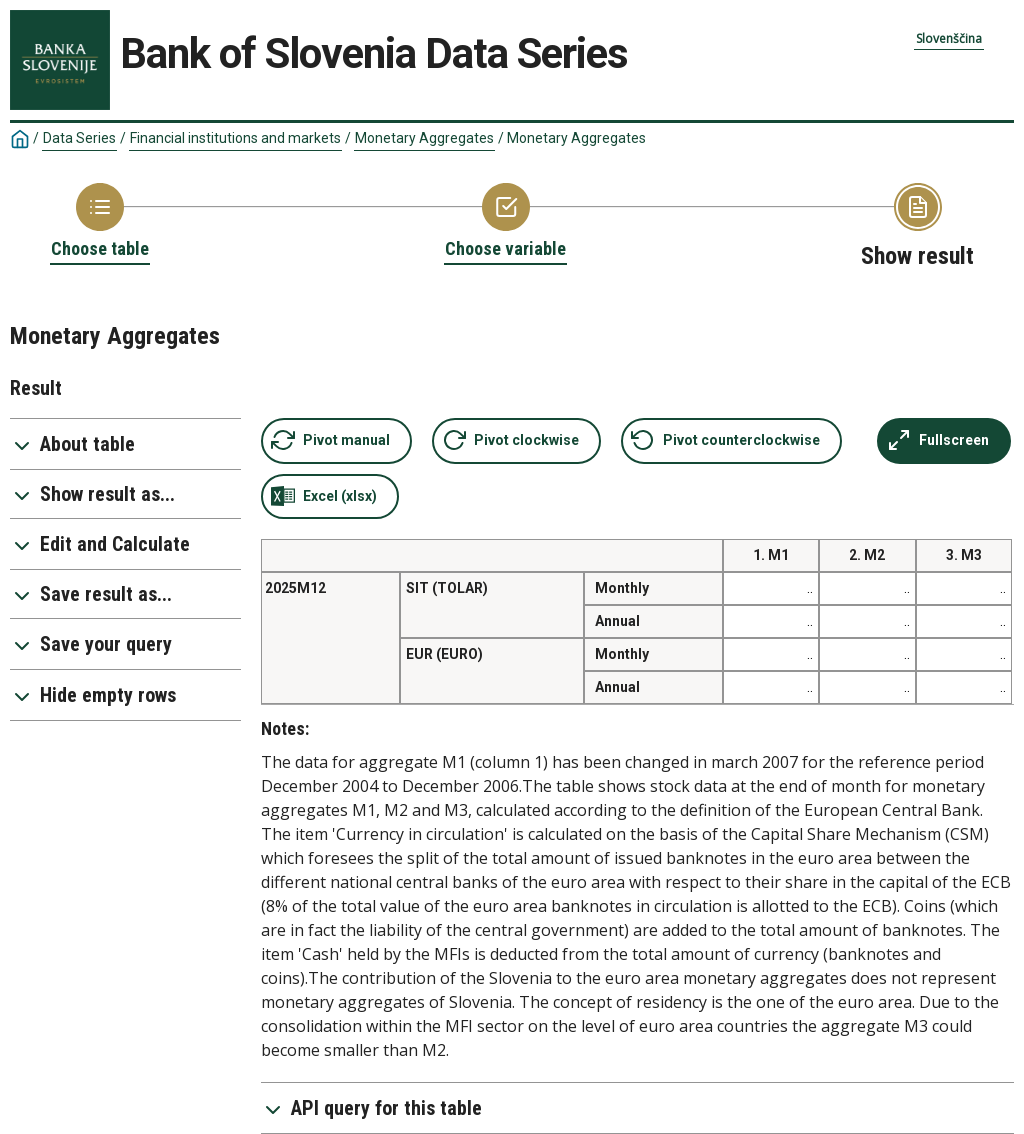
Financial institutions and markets (235, 138)
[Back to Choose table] (100, 222)
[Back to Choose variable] (505, 222)
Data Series (79, 138)
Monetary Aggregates (424, 138)
